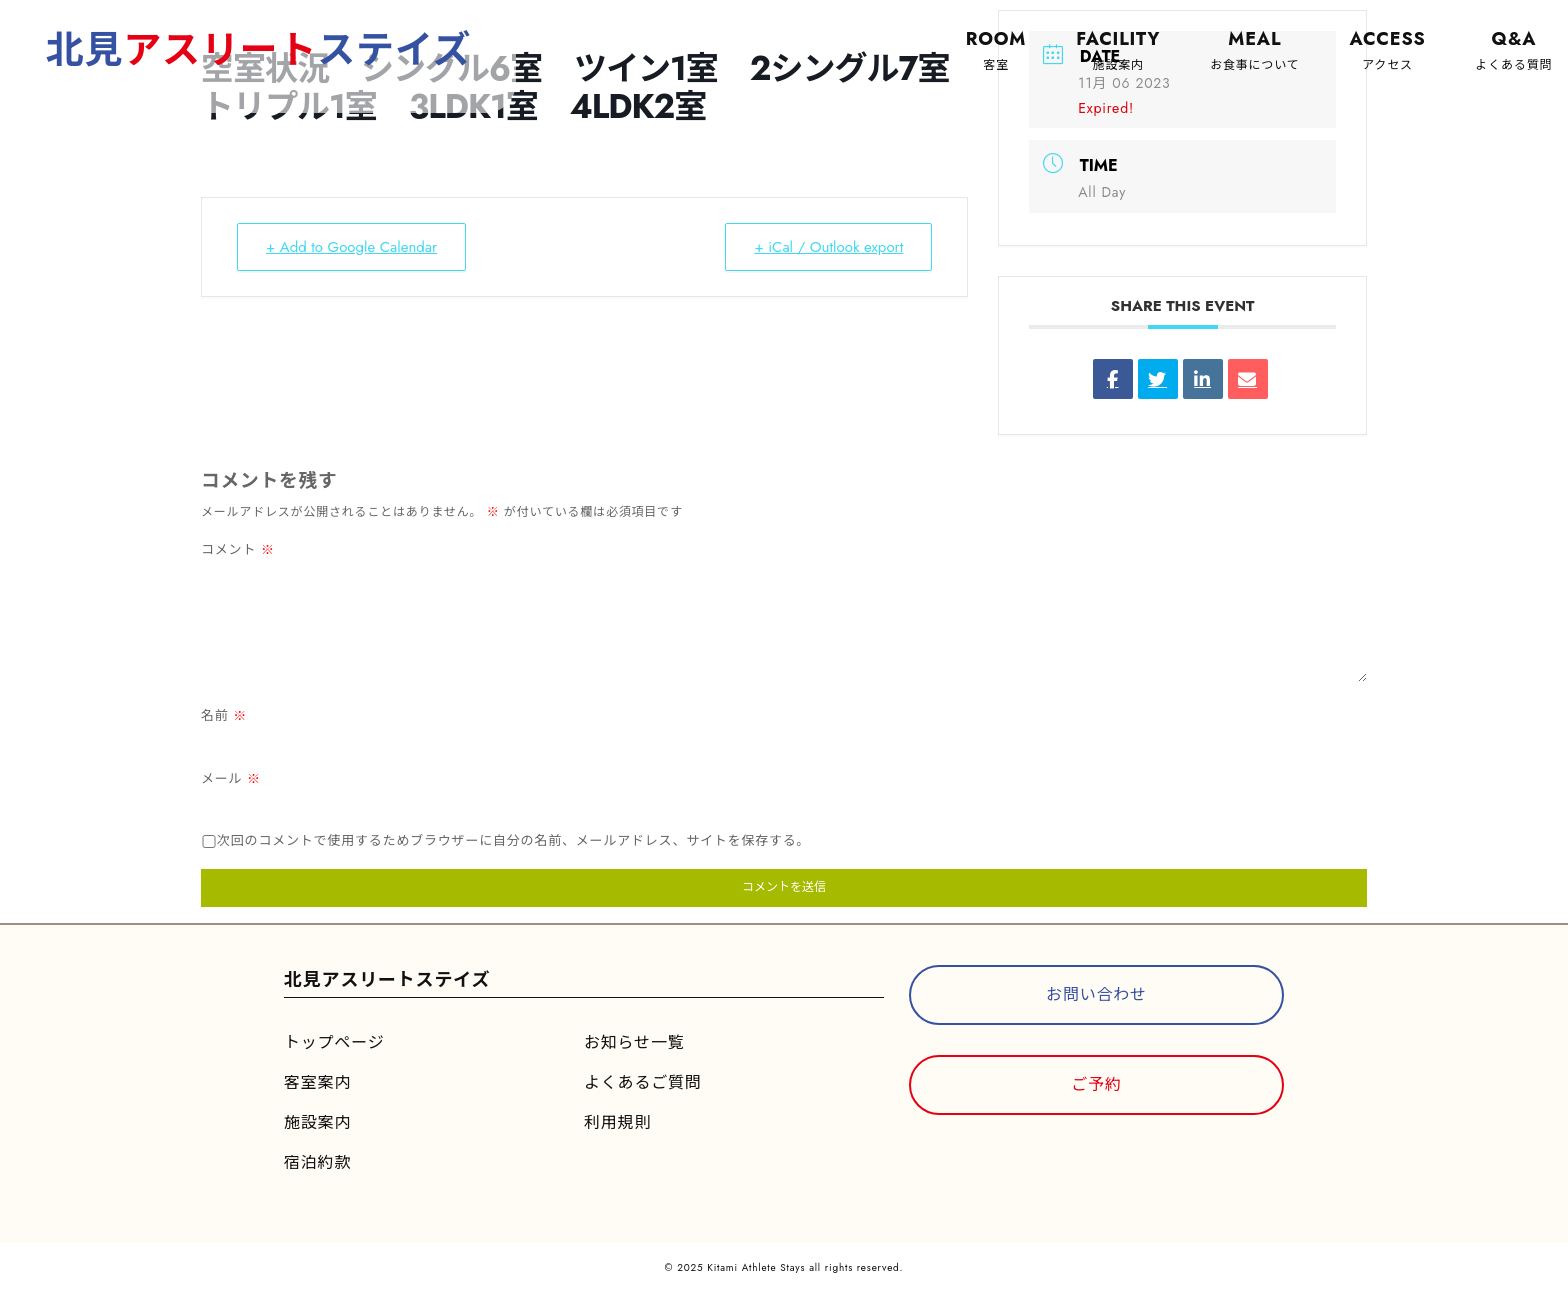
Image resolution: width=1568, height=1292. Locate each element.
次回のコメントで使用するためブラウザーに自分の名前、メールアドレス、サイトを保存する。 (513, 840)
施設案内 (317, 1122)
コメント (238, 549)
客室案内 (317, 1082)
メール (231, 778)
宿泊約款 (317, 1162)
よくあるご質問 (643, 1082)
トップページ (334, 1042)
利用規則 (617, 1122)
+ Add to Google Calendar (351, 247)
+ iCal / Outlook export (828, 247)
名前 (224, 715)
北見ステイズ (259, 49)
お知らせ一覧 (634, 1042)
